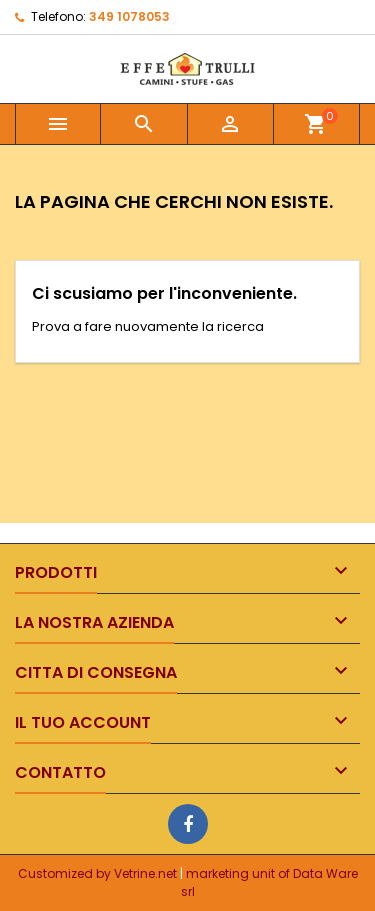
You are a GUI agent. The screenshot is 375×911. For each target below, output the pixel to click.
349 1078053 (129, 16)
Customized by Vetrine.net (99, 873)
